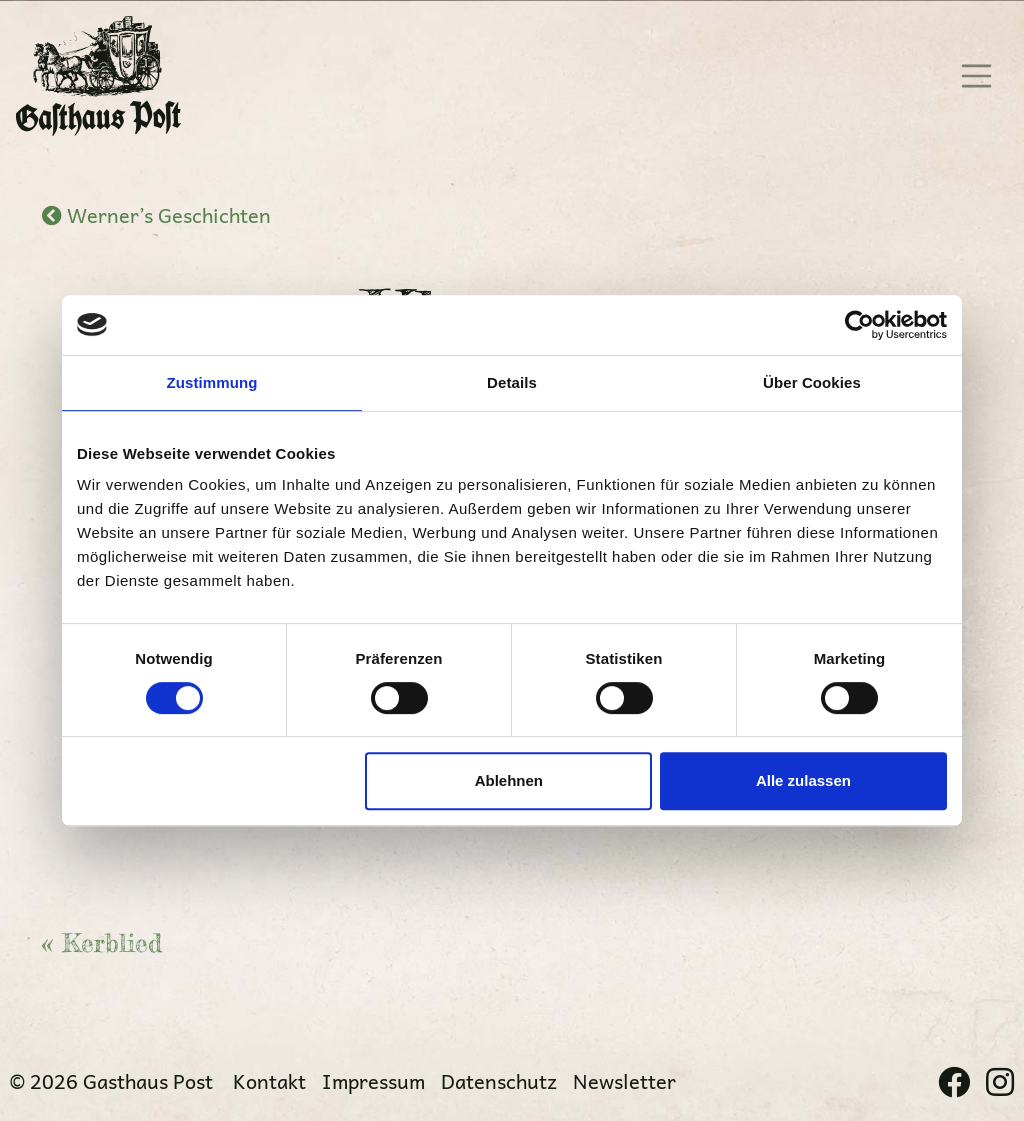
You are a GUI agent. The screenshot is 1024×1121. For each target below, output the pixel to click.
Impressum (373, 1081)
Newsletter (624, 1081)
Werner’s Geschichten (156, 215)
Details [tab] (512, 382)
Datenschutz (499, 1081)
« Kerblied (102, 943)
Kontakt (269, 1081)
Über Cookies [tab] (812, 382)
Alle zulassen (803, 780)
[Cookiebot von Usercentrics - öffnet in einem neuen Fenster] (859, 325)
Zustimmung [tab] (212, 382)
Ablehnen (509, 780)
